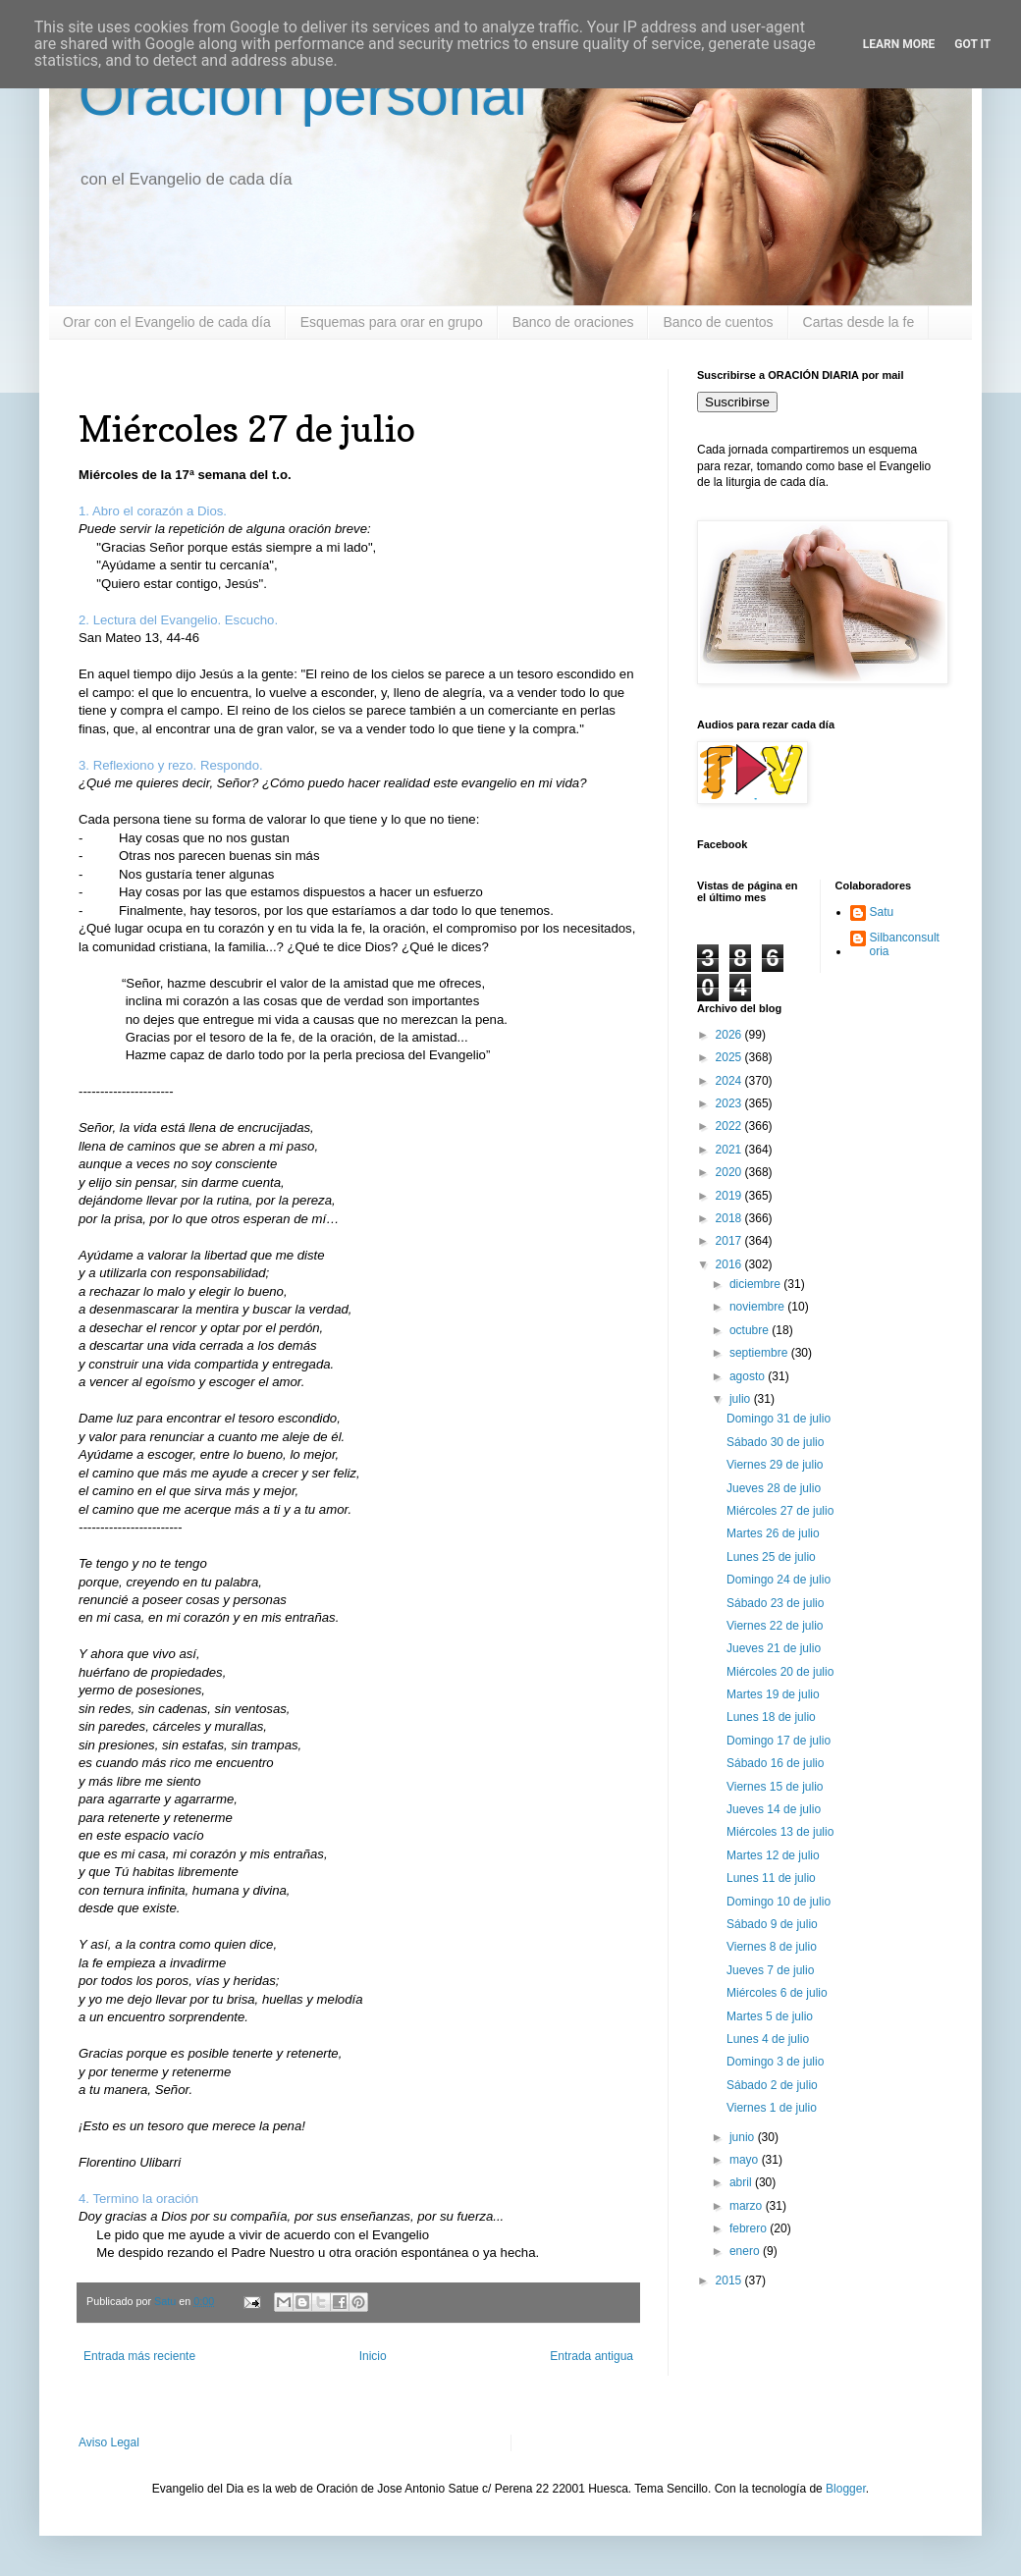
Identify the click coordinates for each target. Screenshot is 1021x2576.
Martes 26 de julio (773, 1533)
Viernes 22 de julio (775, 1626)
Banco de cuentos (718, 322)
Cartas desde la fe (859, 322)
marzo (747, 2206)
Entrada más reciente (139, 2356)
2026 (730, 1035)
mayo (745, 2160)
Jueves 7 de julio (770, 1970)
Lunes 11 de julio (771, 1878)
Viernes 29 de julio (775, 1465)
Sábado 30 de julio (775, 1442)
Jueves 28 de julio (773, 1488)
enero (746, 2251)
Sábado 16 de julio (775, 1763)
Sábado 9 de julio (772, 1924)
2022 (730, 1126)
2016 (730, 1264)
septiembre (760, 1353)
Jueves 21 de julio (773, 1648)
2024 (730, 1081)
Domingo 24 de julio (778, 1579)
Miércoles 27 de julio (779, 1511)
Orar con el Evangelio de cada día (167, 322)
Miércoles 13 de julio (779, 1832)
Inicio (373, 2356)
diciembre (756, 1284)
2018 (730, 1218)
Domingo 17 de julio (778, 1740)
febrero (749, 2228)
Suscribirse (737, 402)
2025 (730, 1057)
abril (742, 2182)
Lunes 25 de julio (771, 1557)
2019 (730, 1196)
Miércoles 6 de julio (777, 1993)
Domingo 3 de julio (775, 2061)
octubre (750, 1330)
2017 (730, 1241)
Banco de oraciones (573, 322)
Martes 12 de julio (773, 1855)
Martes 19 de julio (773, 1694)
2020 (730, 1172)
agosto (748, 1376)
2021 (730, 1149)
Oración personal (303, 95)
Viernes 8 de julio (771, 1947)
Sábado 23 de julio (775, 1603)
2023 (730, 1103)
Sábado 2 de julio (772, 2085)
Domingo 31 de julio (778, 1418)
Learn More (899, 44)
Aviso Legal (109, 2442)
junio (743, 2137)
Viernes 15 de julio (775, 1787)
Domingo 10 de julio (778, 1901)
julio (741, 1399)
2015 (730, 2280)
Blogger (846, 2489)
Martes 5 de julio (769, 2016)
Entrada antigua (591, 2356)
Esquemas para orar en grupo (391, 322)
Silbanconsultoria (905, 944)
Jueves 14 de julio (773, 1809)
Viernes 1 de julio (771, 2108)
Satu (882, 912)
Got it (972, 44)
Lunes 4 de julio (767, 2039)
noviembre (758, 1307)
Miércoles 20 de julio (779, 1672)
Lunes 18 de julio (771, 1717)
